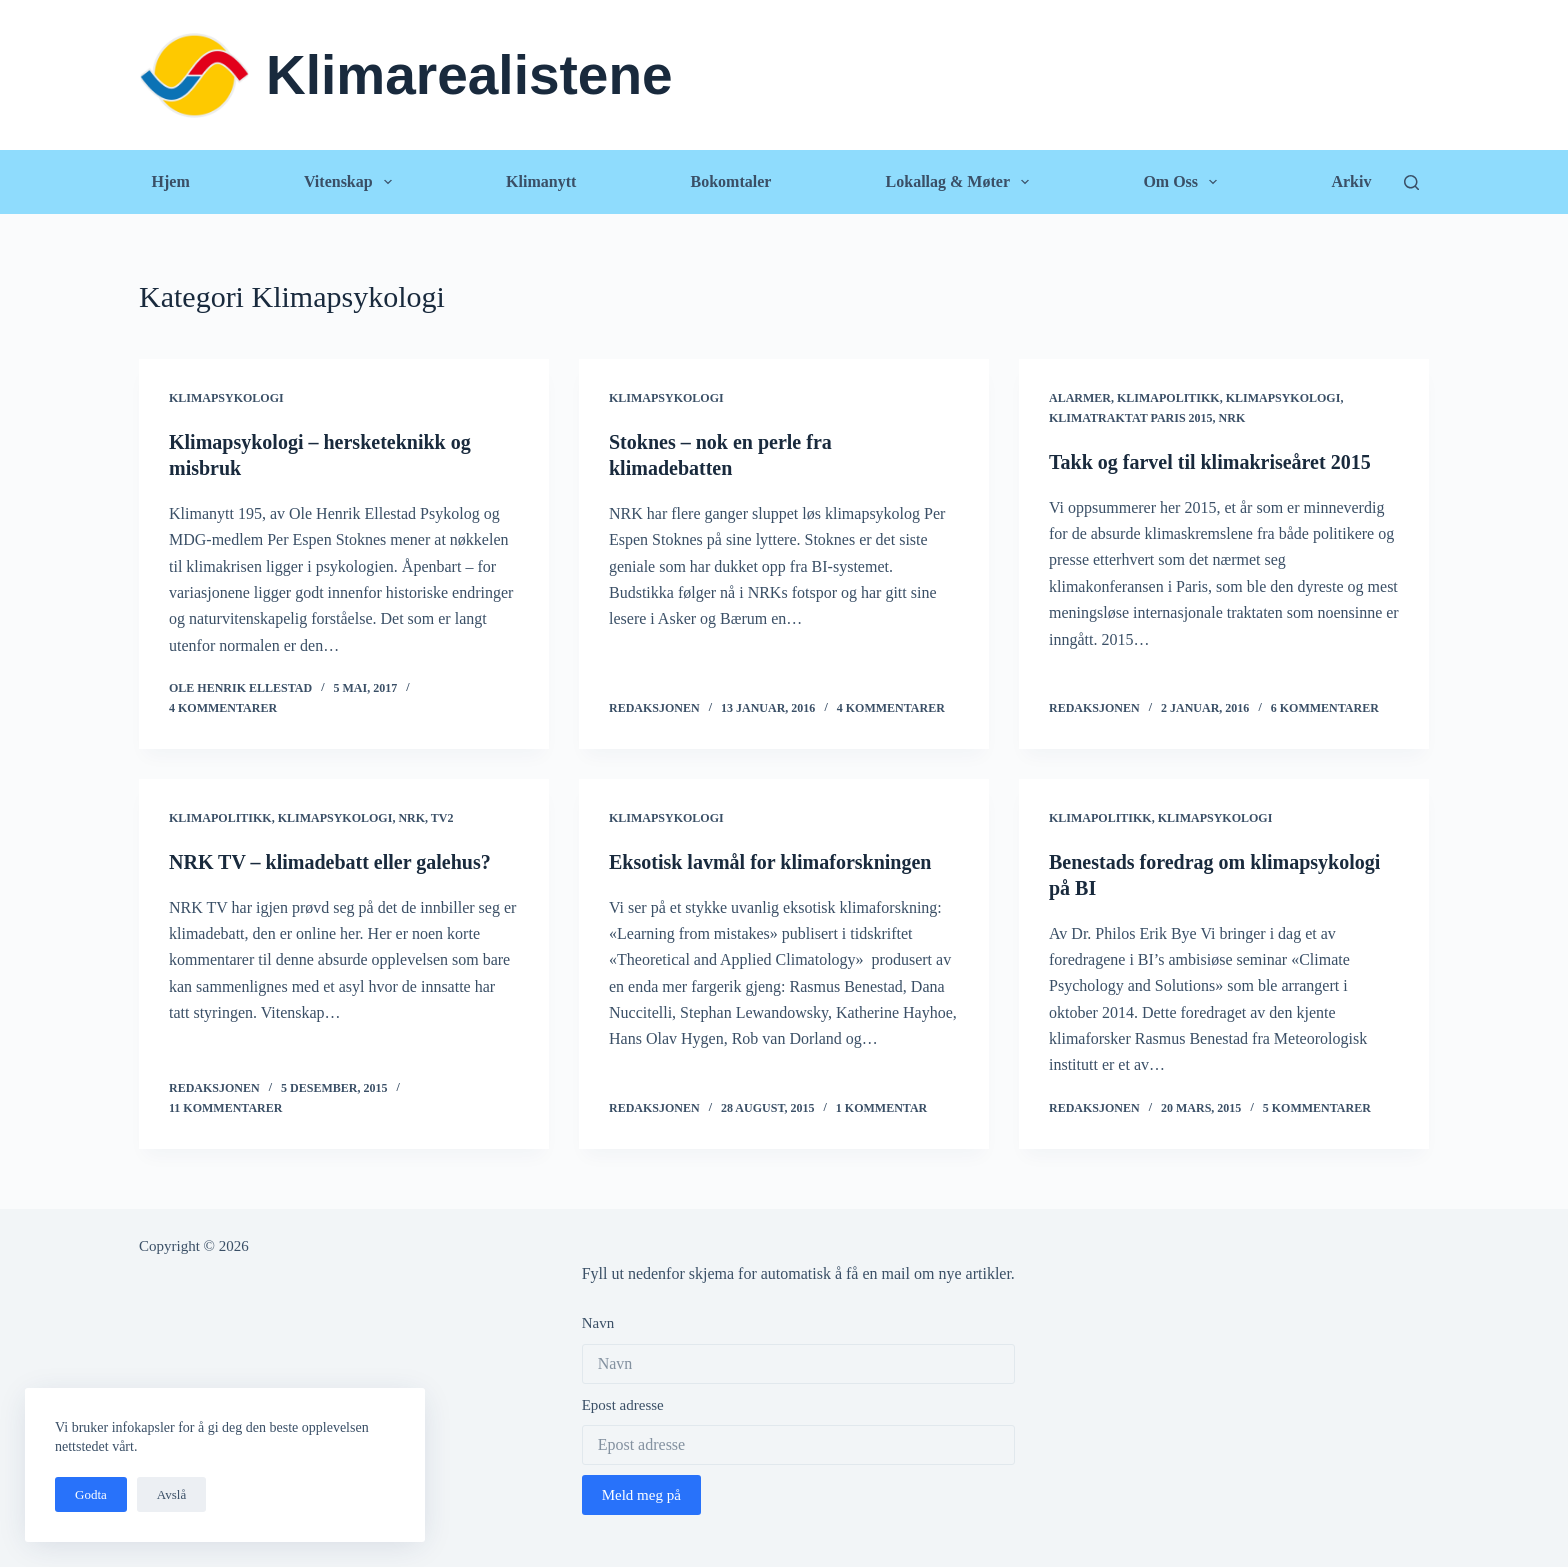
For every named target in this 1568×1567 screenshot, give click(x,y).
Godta (91, 1494)
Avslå (171, 1494)
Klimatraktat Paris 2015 (1131, 418)
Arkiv (1351, 181)
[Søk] (1411, 182)
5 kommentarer (1317, 1108)
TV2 (442, 818)
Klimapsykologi (226, 398)
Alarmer (1080, 398)
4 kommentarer (223, 708)
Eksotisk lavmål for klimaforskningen (770, 862)
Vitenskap (352, 182)
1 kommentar (881, 1108)
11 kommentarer (225, 1108)
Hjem (171, 181)
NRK (1232, 418)
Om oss (1184, 182)
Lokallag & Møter (962, 182)
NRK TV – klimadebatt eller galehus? (330, 862)
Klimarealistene (469, 75)
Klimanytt (541, 181)
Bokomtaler (730, 181)
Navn (598, 1323)
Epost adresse (623, 1405)
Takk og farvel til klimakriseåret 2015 (1210, 462)
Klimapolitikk (1168, 398)
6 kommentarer (1325, 708)
